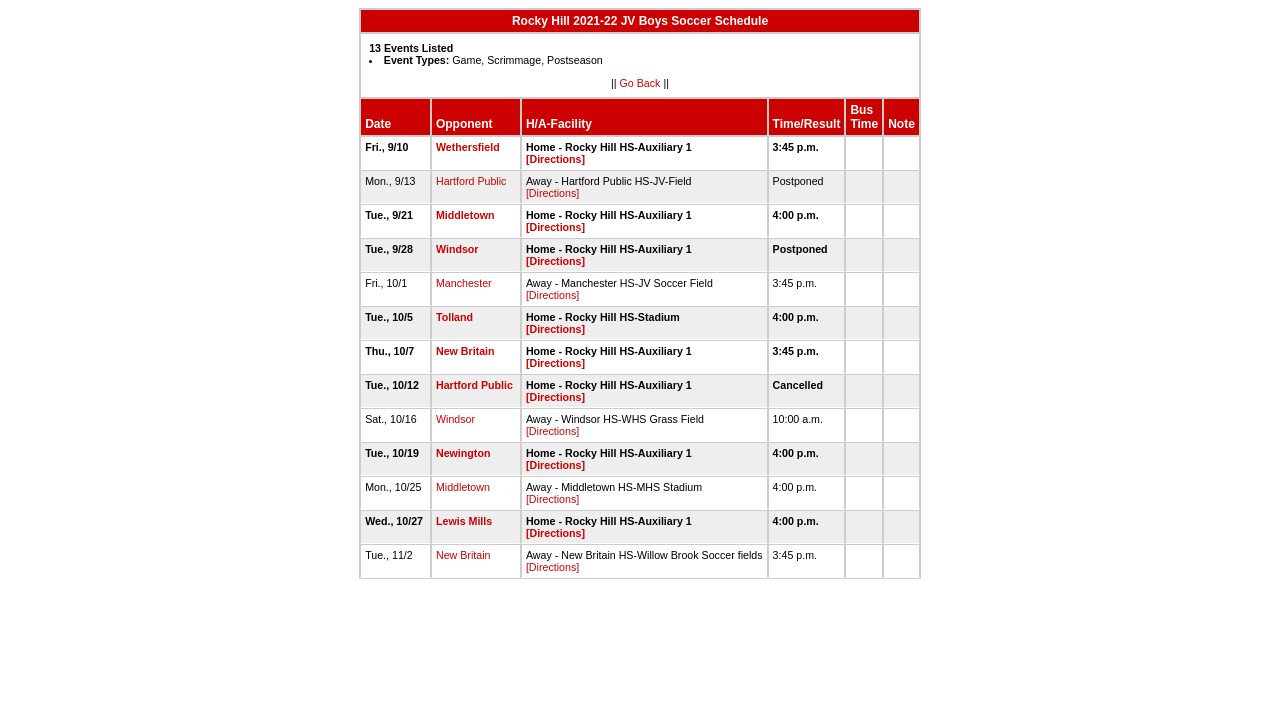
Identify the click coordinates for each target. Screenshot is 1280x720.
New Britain (465, 351)
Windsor (457, 249)
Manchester (464, 283)
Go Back (640, 83)
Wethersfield (468, 147)
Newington (463, 453)
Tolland (454, 317)
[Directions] (555, 159)
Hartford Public (471, 181)
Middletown (465, 215)
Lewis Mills (464, 521)
